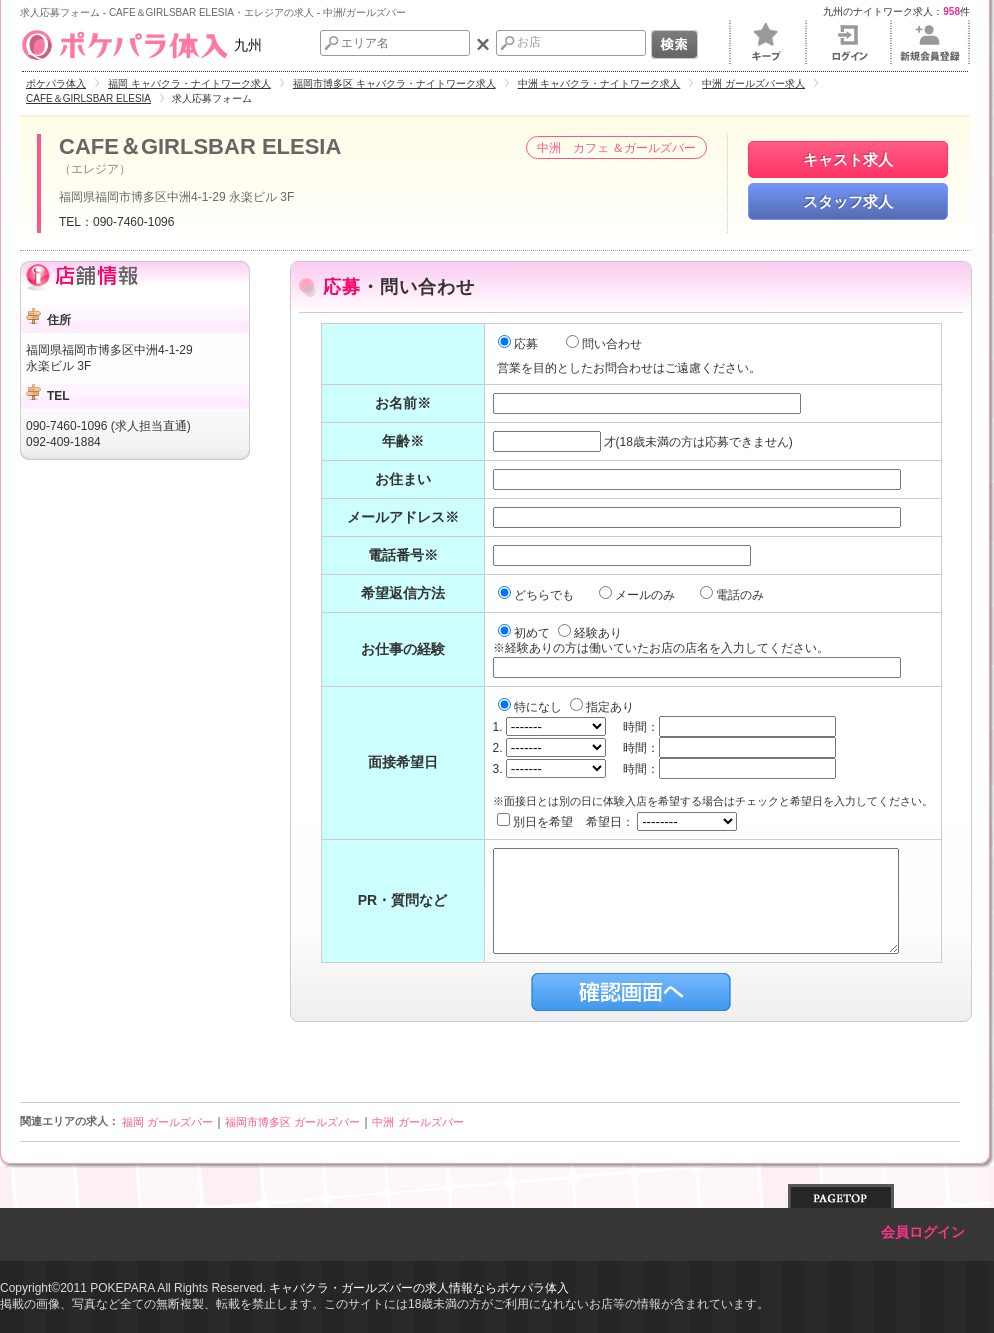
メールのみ (638, 595)
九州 (141, 45)
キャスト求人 (848, 159)
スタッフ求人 (848, 201)
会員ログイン (923, 1232)
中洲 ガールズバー (417, 1122)
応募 (518, 344)
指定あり (602, 707)
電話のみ (733, 595)
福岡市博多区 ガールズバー (292, 1122)
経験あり (590, 633)
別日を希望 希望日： (617, 822)
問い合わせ (604, 344)
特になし (531, 707)
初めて (525, 633)
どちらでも (537, 595)
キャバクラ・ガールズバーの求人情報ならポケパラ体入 (419, 1288)
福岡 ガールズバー (167, 1122)
